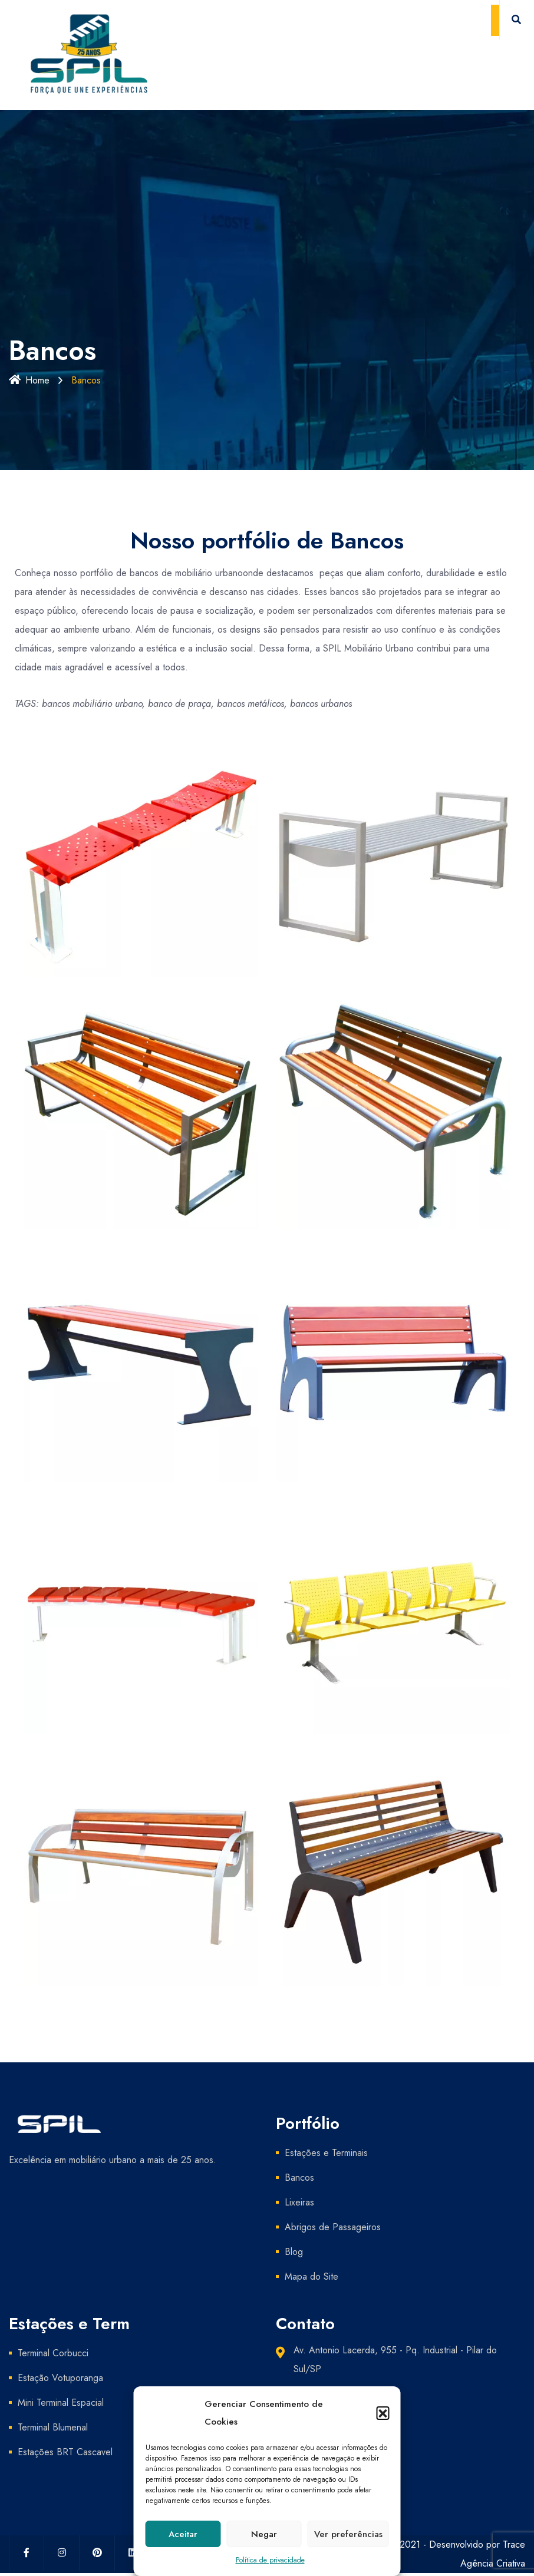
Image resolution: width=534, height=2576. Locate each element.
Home (29, 380)
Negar (264, 2534)
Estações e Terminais (326, 2153)
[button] (383, 2413)
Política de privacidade (270, 2560)
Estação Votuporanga (60, 2378)
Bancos (299, 2177)
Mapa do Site (311, 2276)
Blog (294, 2251)
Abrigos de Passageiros (333, 2227)
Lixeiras (299, 2202)
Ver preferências (348, 2534)
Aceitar (183, 2534)
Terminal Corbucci (53, 2353)
